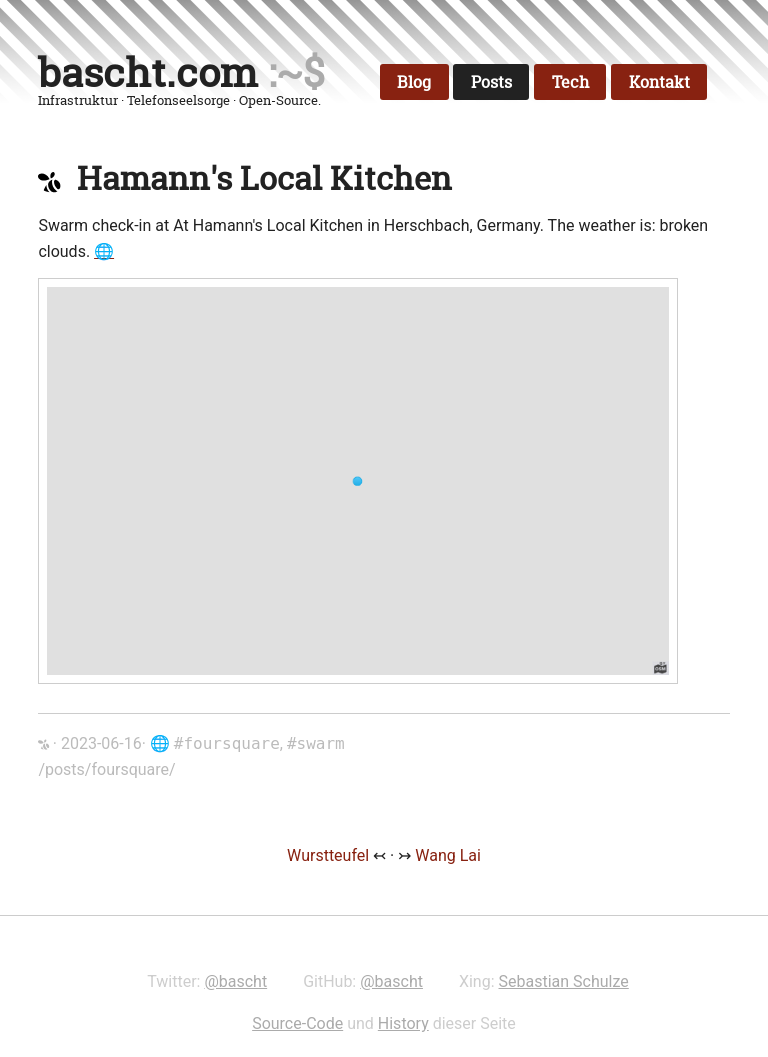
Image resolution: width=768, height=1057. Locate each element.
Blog (414, 82)
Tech (570, 82)
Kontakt (659, 82)
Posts (491, 82)
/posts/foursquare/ (106, 769)
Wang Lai (448, 855)
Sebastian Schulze (564, 981)
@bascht (235, 981)
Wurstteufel (330, 855)
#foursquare (227, 743)
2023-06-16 (101, 743)
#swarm (316, 743)
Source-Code (297, 1023)
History (403, 1023)
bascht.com (148, 72)
